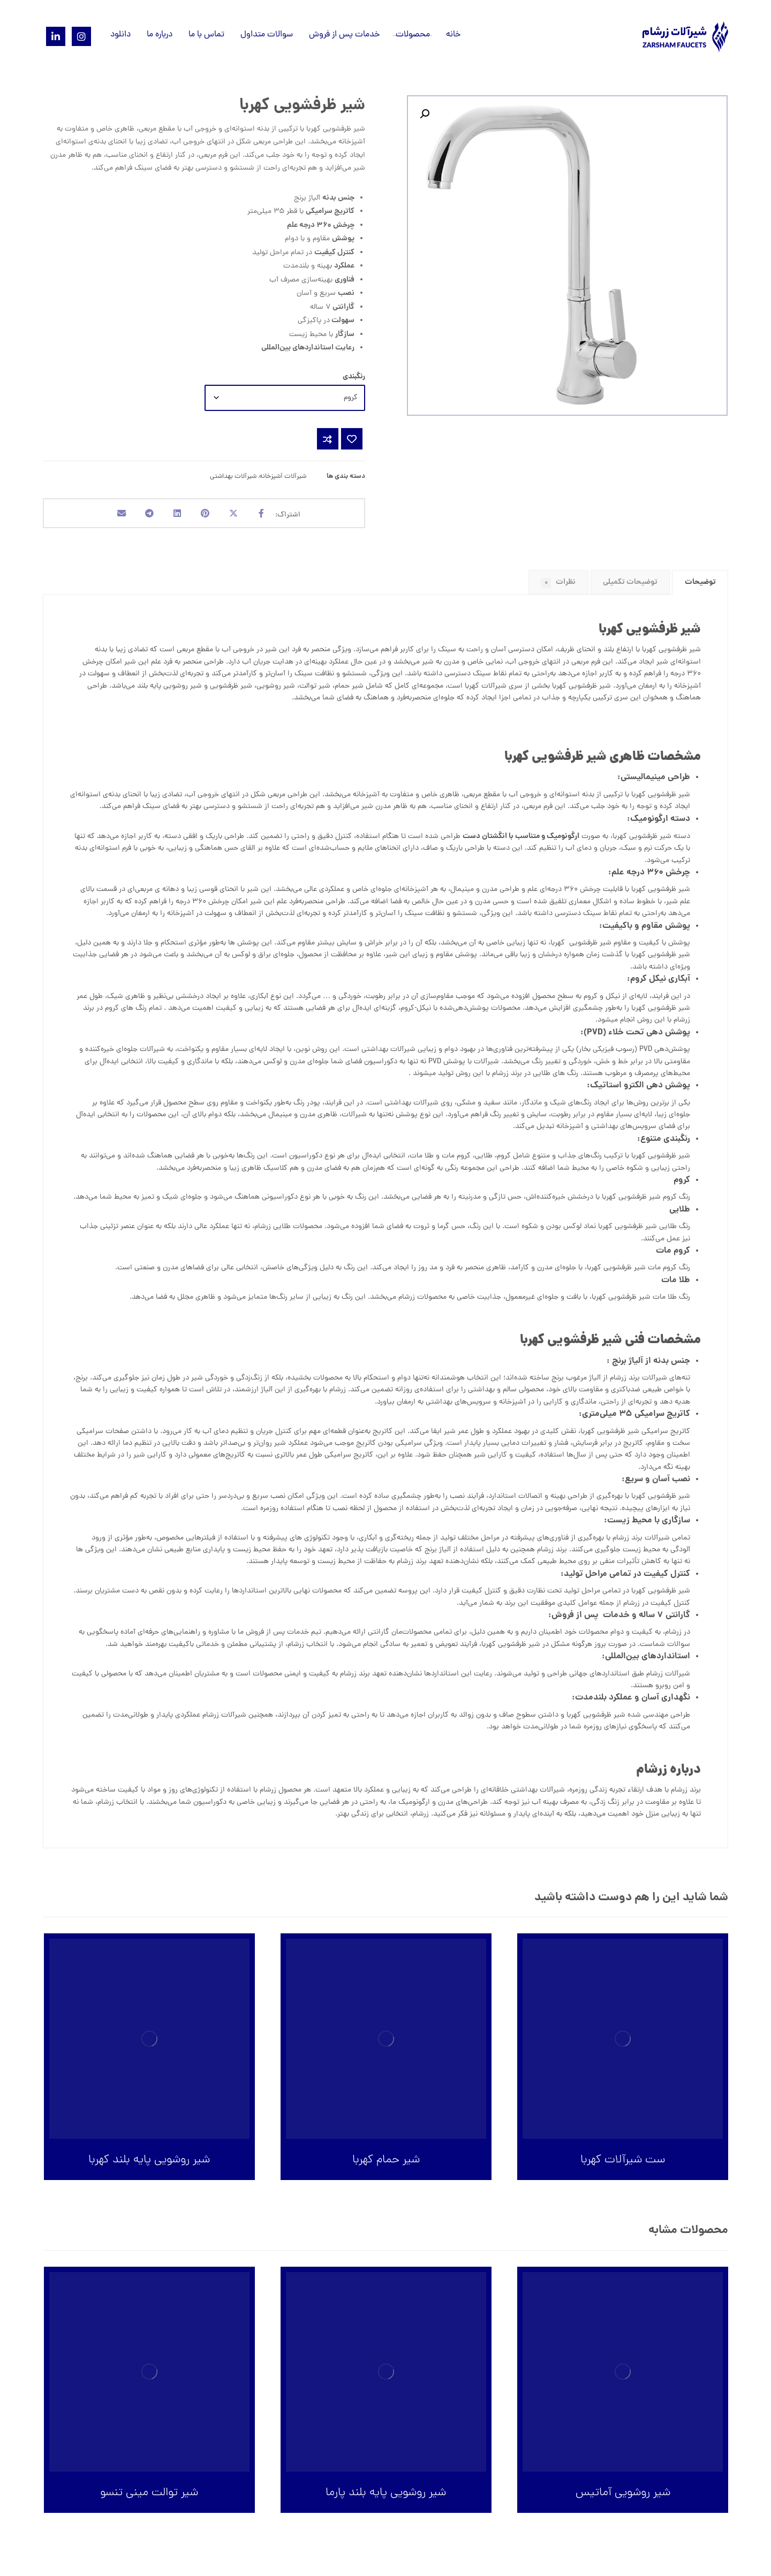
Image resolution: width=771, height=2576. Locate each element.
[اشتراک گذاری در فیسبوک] (271, 515)
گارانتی (378, 1636)
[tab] (700, 586)
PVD (645, 1054)
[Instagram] (81, 36)
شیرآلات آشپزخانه (282, 476)
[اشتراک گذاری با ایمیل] (111, 515)
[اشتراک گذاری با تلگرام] (143, 515)
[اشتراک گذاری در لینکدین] (175, 515)
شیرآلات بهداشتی (233, 476)
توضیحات (700, 586)
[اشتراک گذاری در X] (239, 515)
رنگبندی (354, 376)
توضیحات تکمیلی (630, 586)
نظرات (558, 586)
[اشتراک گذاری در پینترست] (207, 515)
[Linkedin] (55, 36)
